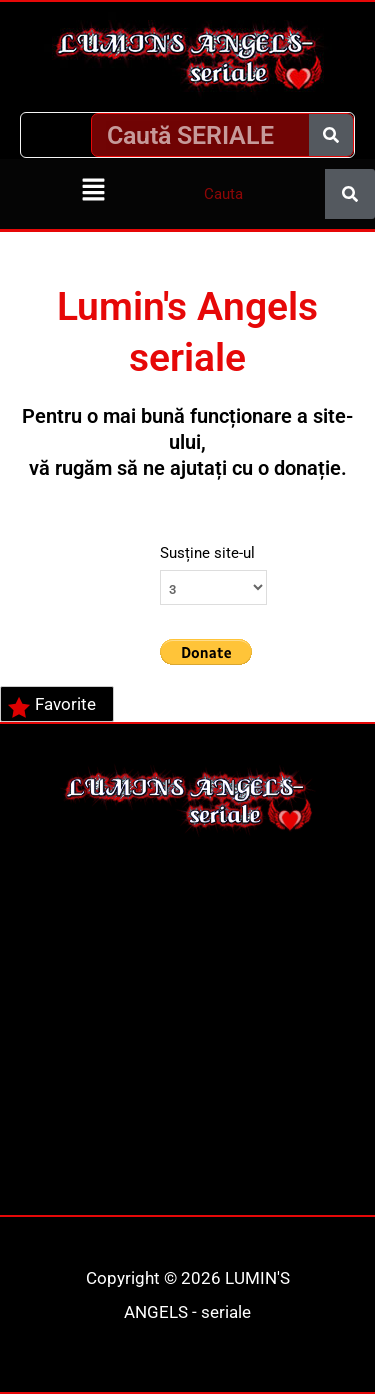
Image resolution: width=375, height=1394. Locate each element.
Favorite (52, 706)
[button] (94, 191)
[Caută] (331, 135)
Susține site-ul (207, 553)
